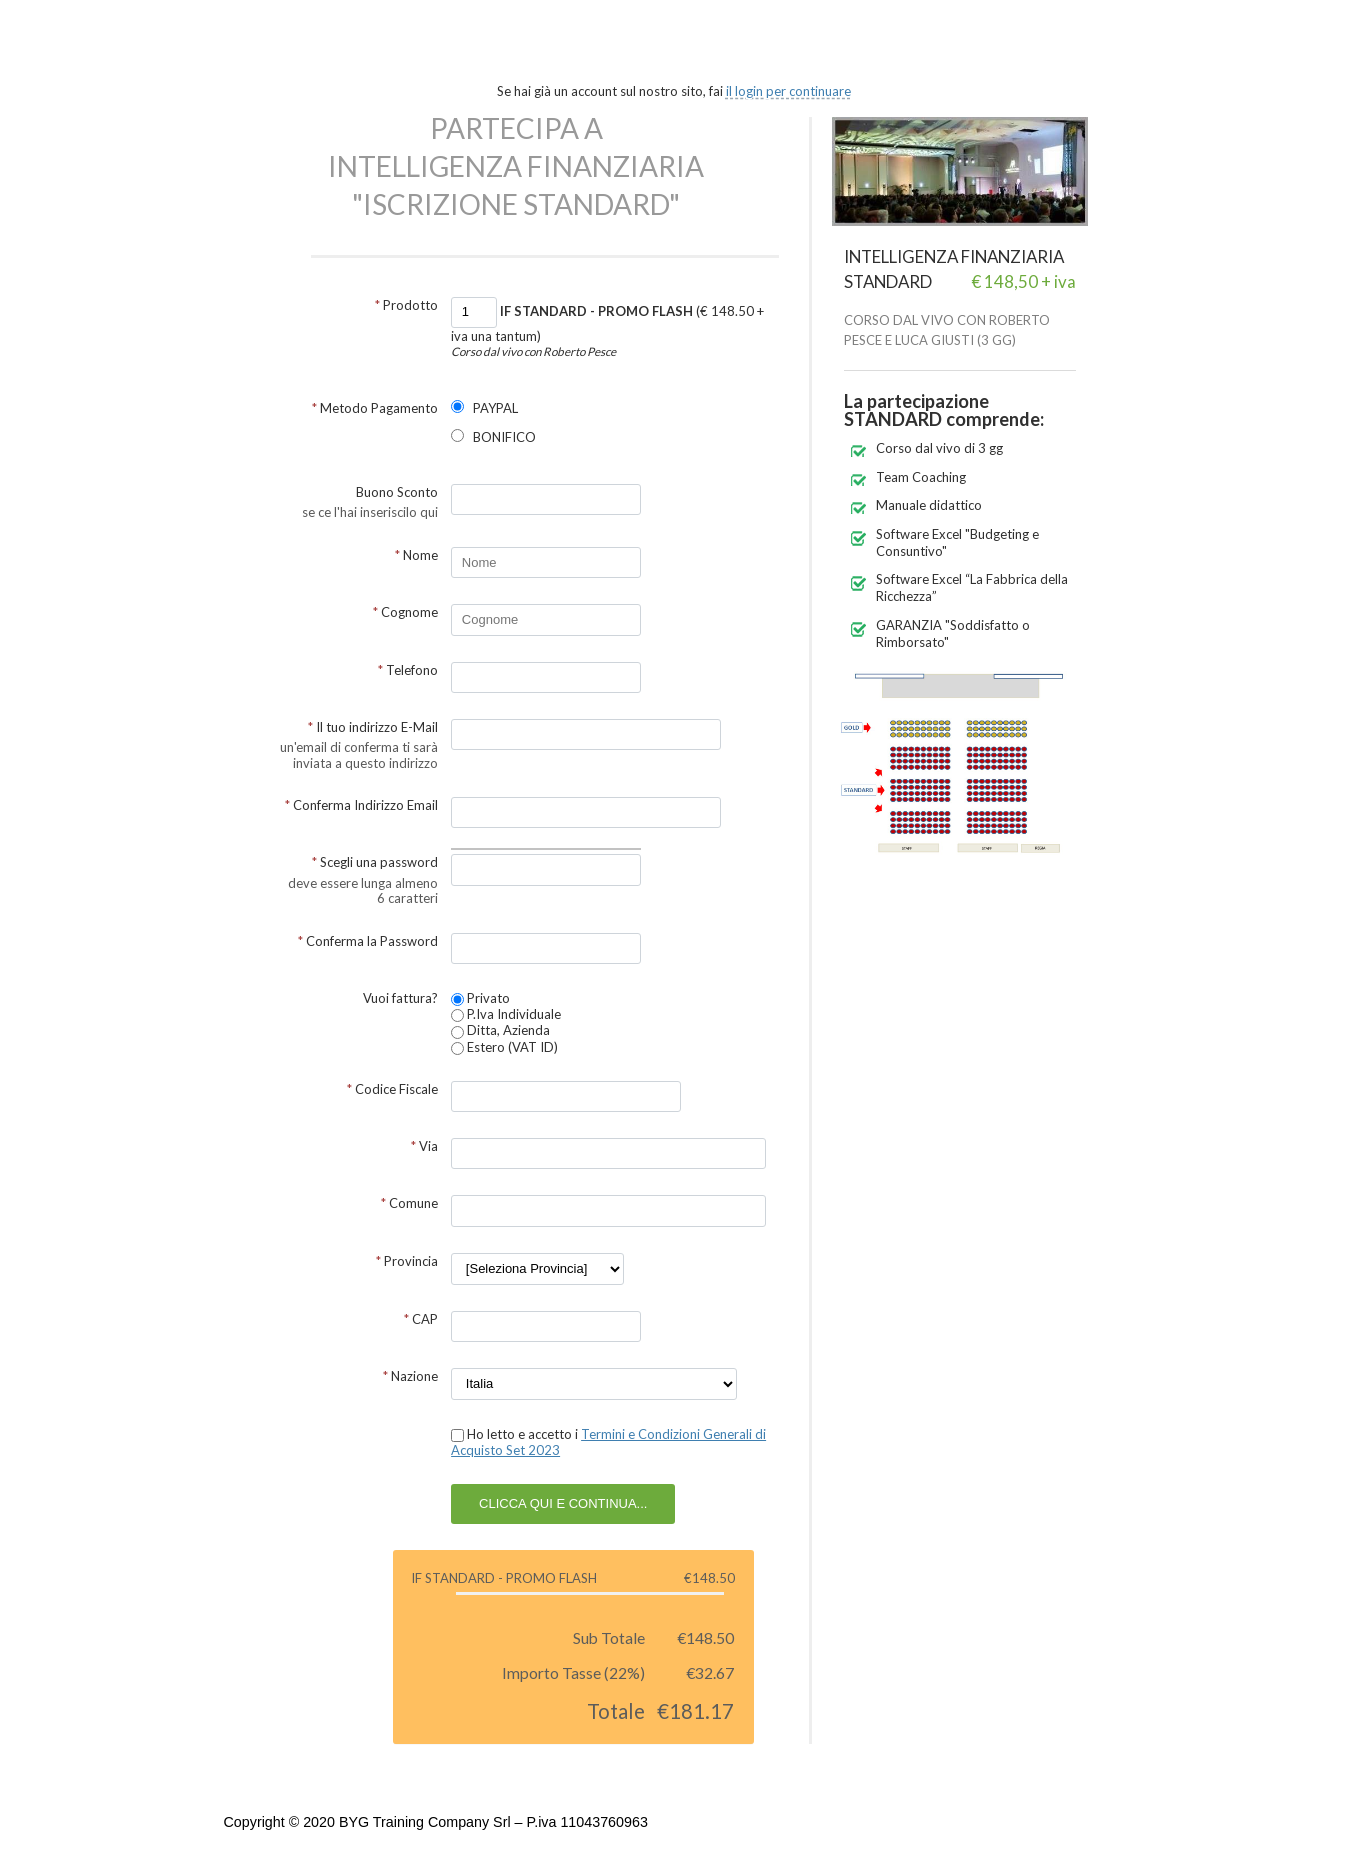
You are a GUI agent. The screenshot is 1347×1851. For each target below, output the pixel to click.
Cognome (405, 612)
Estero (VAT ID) (504, 1047)
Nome (416, 555)
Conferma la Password (368, 941)
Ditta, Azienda (500, 1030)
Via (424, 1146)
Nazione (410, 1376)
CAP (421, 1319)
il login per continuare (788, 91)
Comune (409, 1203)
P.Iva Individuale (506, 1014)
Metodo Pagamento (375, 408)
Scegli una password (375, 862)
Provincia (407, 1261)
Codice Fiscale (392, 1089)
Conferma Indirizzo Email (361, 805)
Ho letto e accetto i (608, 1442)
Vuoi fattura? (400, 998)
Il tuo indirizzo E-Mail (373, 727)
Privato (480, 998)
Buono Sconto (397, 492)
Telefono (408, 670)
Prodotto (406, 305)
